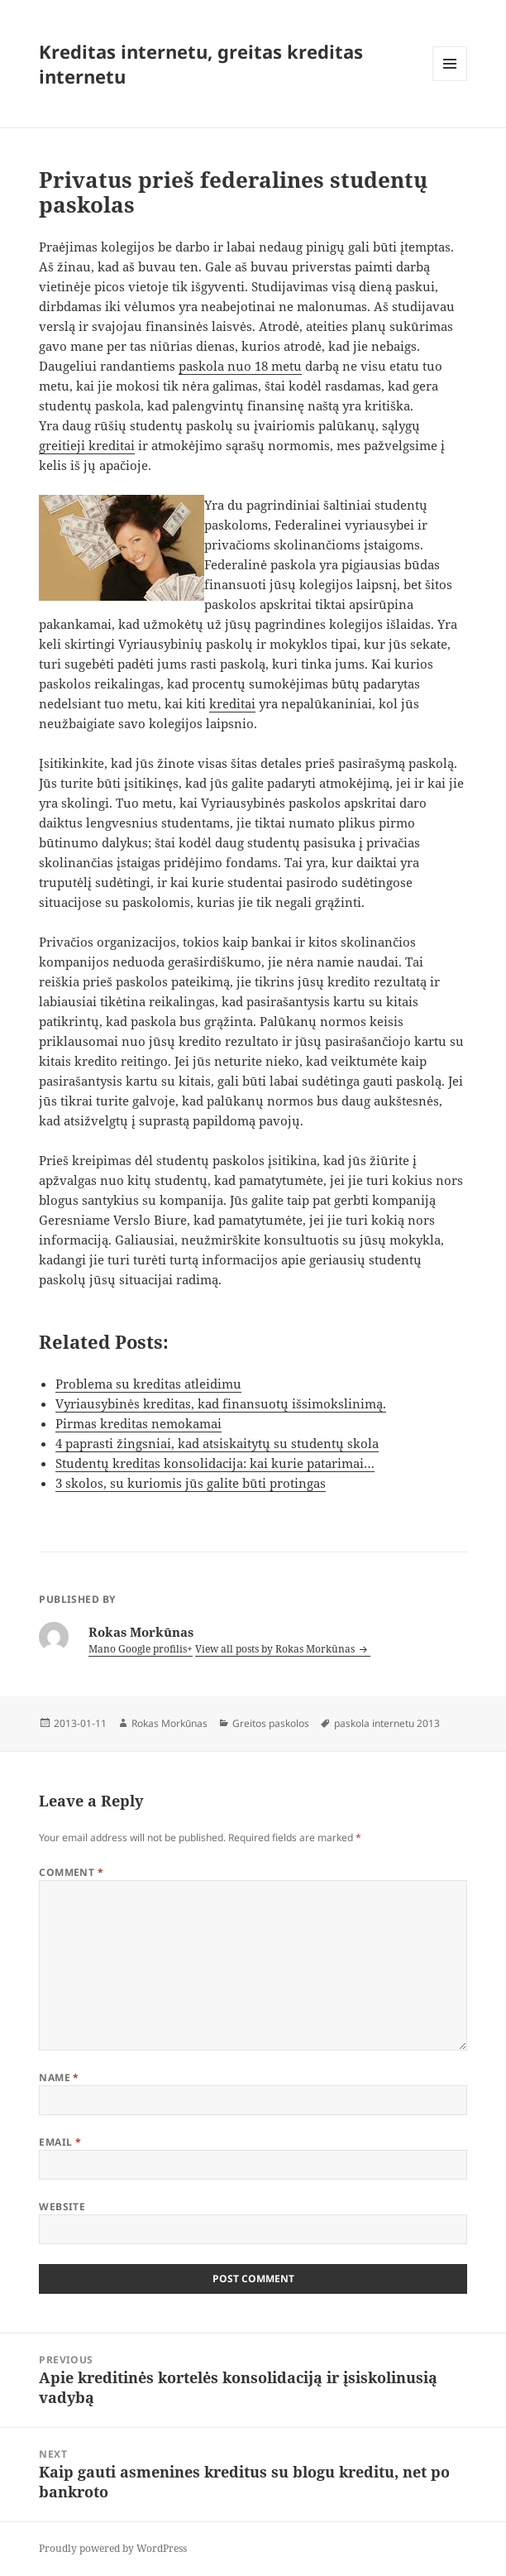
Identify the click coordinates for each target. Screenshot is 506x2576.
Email (60, 2142)
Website (62, 2206)
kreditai (232, 703)
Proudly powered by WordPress (113, 2548)
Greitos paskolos (270, 1723)
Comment (71, 1872)
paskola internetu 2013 (387, 1723)
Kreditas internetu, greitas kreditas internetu (201, 64)
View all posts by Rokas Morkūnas (276, 1649)
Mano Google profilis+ (140, 1649)
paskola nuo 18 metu (240, 365)
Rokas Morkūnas (169, 1723)
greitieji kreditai (87, 445)
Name (59, 2077)
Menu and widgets (450, 80)
